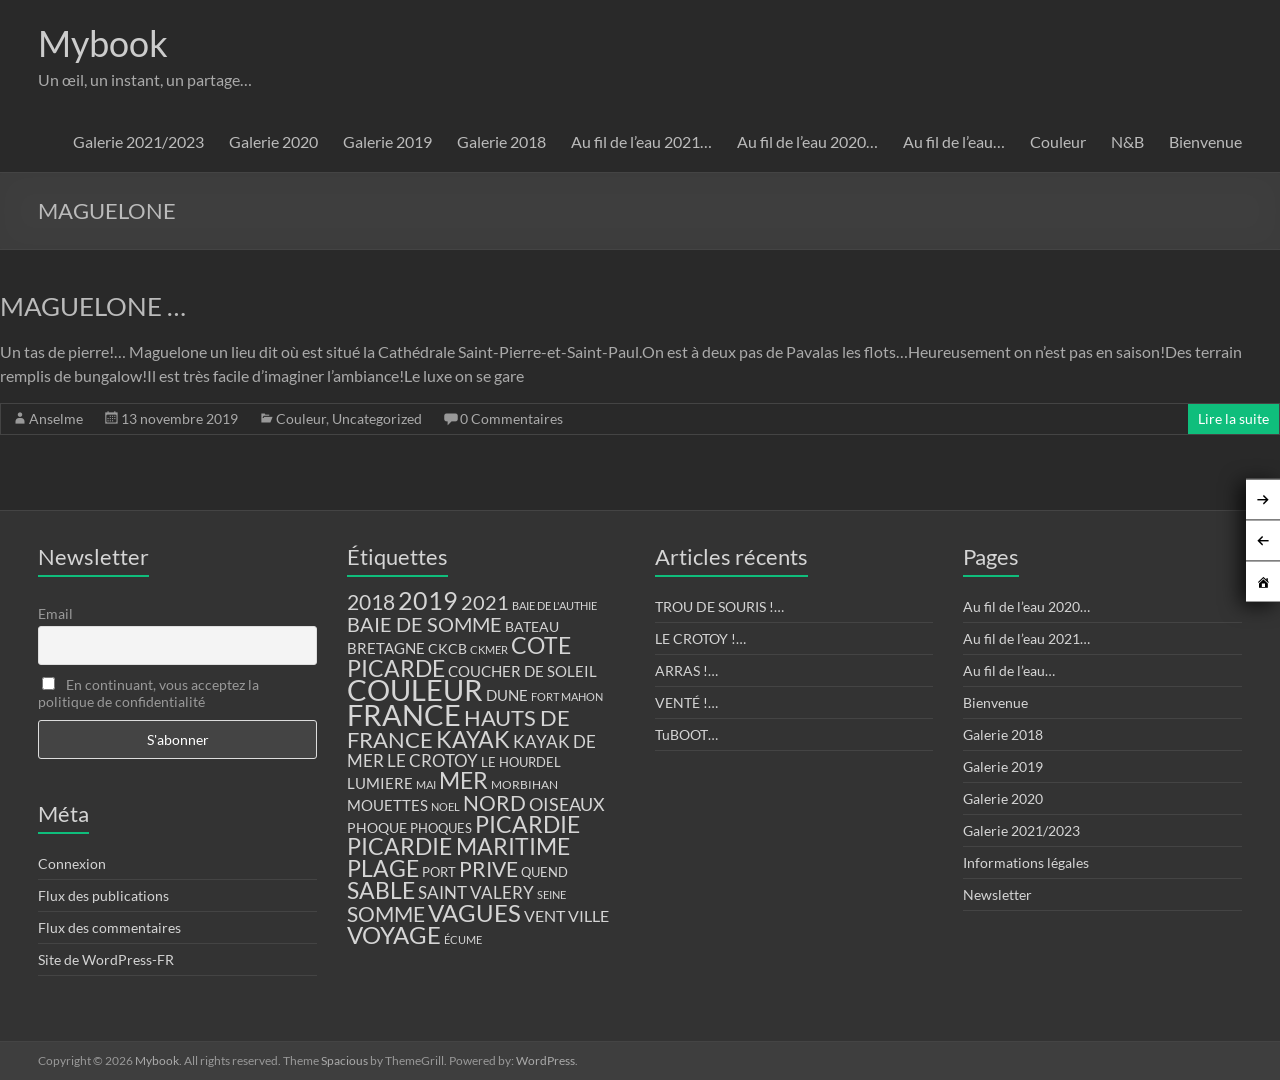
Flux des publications (103, 895)
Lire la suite (1233, 418)
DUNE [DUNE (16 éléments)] (507, 695)
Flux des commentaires (109, 927)
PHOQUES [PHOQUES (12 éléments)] (441, 828)
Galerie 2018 (501, 141)
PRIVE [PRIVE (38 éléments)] (488, 869)
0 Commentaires (511, 418)
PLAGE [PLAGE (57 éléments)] (383, 868)
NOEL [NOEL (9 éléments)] (445, 806)
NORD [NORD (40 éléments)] (494, 802)
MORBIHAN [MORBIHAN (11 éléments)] (524, 784)
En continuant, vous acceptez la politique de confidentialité (148, 693)
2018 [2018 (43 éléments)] (371, 602)
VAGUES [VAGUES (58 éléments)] (474, 913)
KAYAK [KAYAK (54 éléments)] (473, 739)
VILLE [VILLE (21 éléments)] (588, 915)
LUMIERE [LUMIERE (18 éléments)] (380, 783)
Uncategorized (377, 418)
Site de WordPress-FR (106, 959)
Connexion (72, 863)
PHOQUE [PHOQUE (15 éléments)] (377, 827)
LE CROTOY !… (700, 638)
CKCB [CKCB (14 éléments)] (447, 649)
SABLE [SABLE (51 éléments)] (381, 890)
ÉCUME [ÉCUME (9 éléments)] (463, 939)
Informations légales (1026, 862)
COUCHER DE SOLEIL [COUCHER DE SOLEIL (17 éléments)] (522, 671)
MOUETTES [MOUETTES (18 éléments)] (387, 805)
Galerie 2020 (273, 141)
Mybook (103, 43)
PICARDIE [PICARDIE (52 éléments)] (527, 824)
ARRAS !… (686, 670)
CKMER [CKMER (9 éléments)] (489, 649)
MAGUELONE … (93, 306)
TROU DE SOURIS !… (719, 606)
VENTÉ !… (686, 702)
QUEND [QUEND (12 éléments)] (544, 872)
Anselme (56, 418)
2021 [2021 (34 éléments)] (485, 602)
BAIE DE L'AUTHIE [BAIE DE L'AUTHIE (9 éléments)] (554, 605)
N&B (1127, 141)
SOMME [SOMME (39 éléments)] (386, 914)
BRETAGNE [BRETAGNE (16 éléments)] (386, 648)
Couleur (1058, 141)
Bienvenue (1205, 141)
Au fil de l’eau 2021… (641, 141)
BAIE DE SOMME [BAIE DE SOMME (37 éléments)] (424, 624)
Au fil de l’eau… (954, 141)
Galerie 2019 (387, 141)
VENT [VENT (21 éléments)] (544, 915)
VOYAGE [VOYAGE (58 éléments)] (394, 935)
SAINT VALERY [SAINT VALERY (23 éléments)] (476, 892)
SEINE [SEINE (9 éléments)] (551, 894)
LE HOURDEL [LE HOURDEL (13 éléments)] (521, 762)
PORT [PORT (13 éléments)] (439, 872)
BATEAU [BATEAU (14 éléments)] (532, 627)
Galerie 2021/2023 (138, 141)
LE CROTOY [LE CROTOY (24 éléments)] (432, 760)
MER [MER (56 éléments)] (463, 780)
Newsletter (997, 894)
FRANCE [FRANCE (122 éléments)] (404, 715)
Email (55, 613)
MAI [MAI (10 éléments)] (426, 784)
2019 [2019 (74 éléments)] (428, 600)
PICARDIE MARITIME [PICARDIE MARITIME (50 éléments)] (458, 846)
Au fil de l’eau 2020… (807, 141)
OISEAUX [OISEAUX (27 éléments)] (567, 804)
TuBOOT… (686, 734)
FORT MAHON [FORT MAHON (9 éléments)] (567, 696)
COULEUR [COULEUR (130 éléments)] (415, 689)
